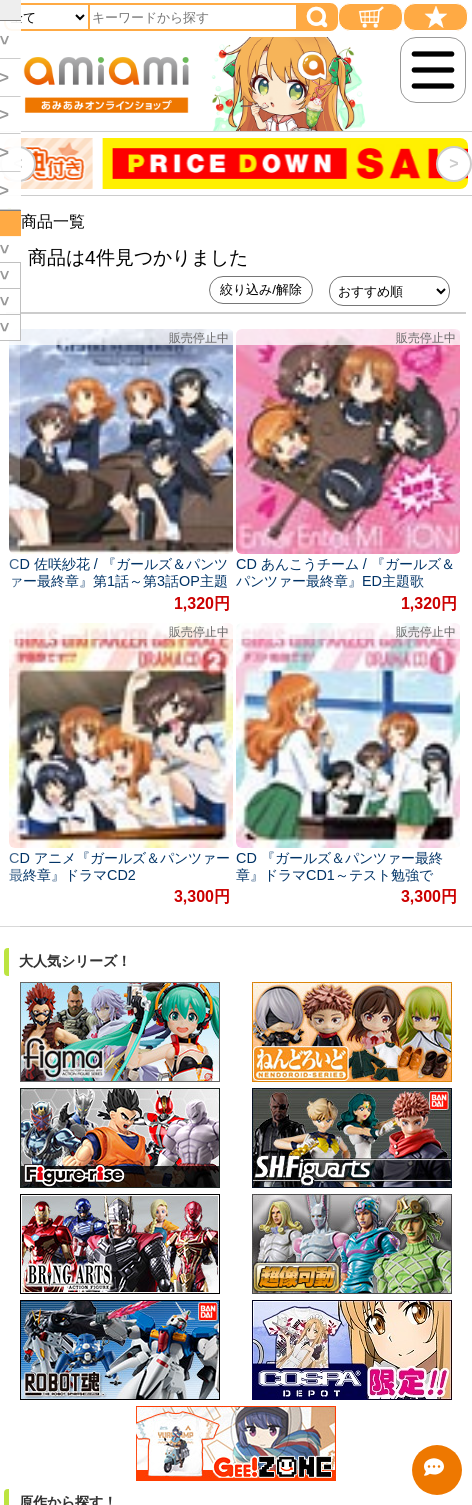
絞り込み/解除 (261, 289)
